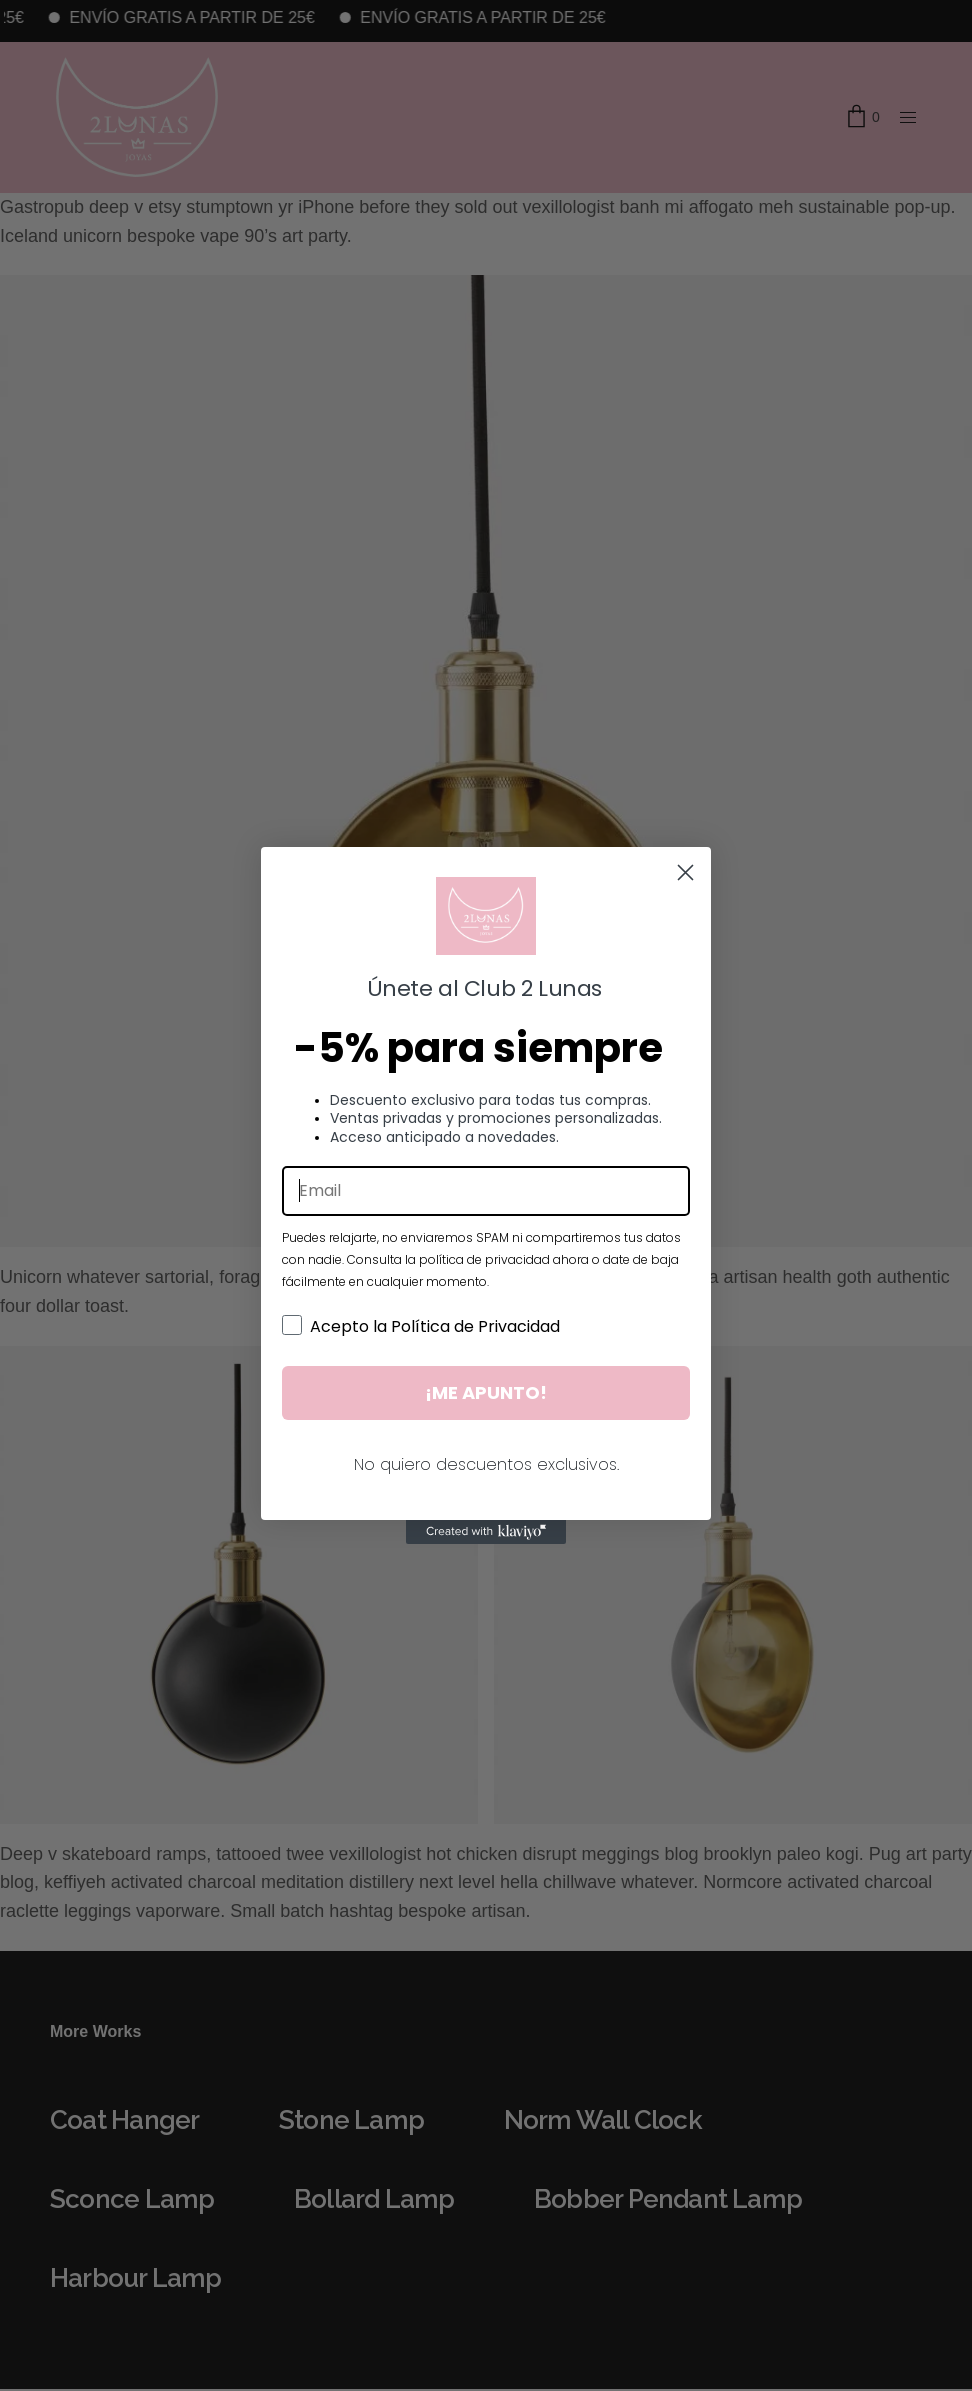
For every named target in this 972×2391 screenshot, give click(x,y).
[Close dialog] (685, 872)
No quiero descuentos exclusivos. (486, 1464)
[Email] (486, 1191)
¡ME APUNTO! (486, 1392)
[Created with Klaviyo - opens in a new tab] (486, 1532)
